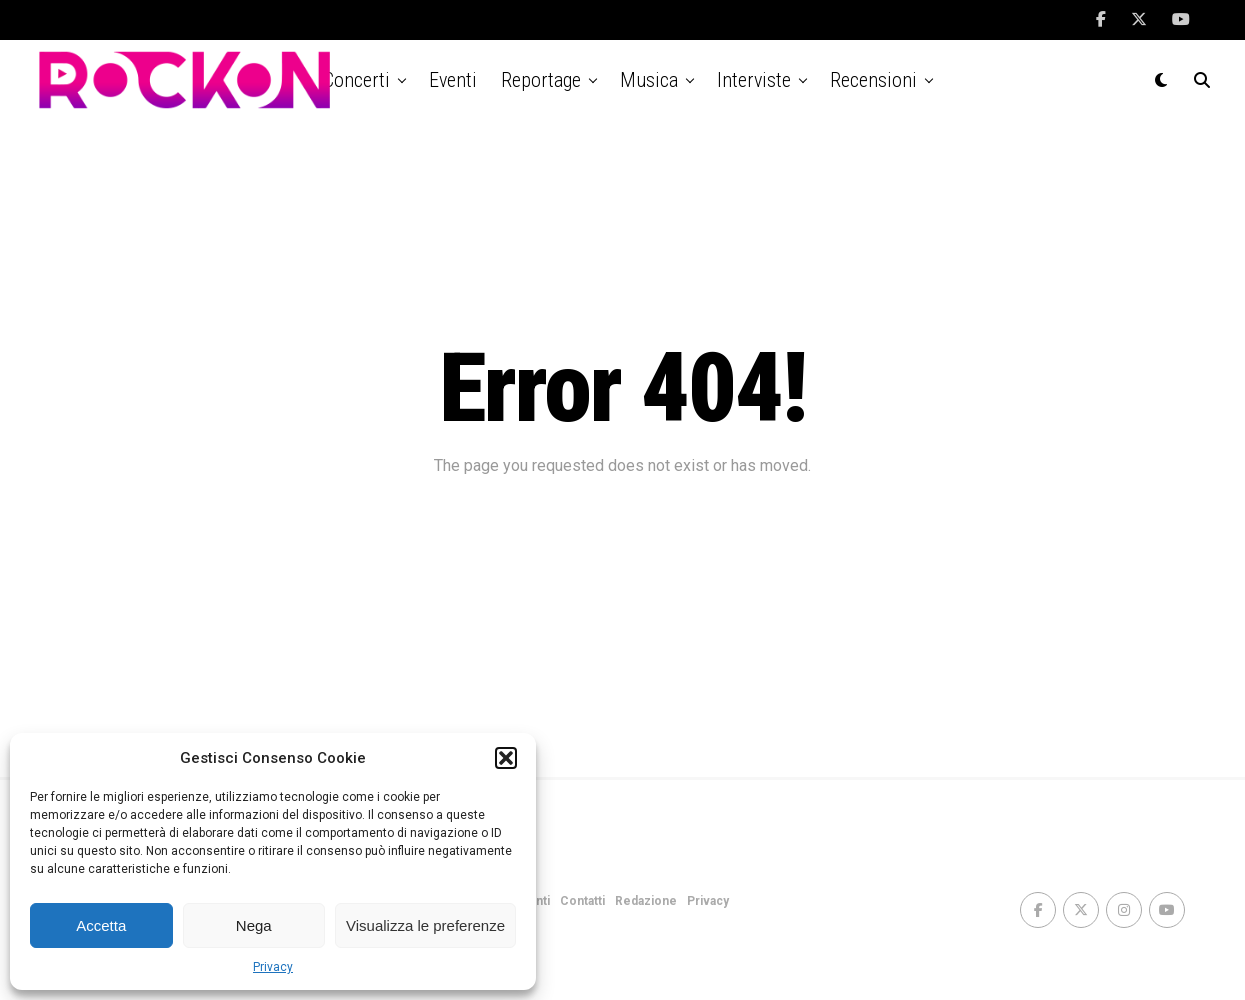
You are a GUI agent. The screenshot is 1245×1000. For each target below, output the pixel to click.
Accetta (101, 925)
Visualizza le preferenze (425, 925)
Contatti (582, 901)
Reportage (541, 80)
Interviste (754, 80)
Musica (649, 80)
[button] (506, 758)
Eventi (453, 80)
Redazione (646, 901)
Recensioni (873, 80)
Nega (254, 925)
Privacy (273, 967)
